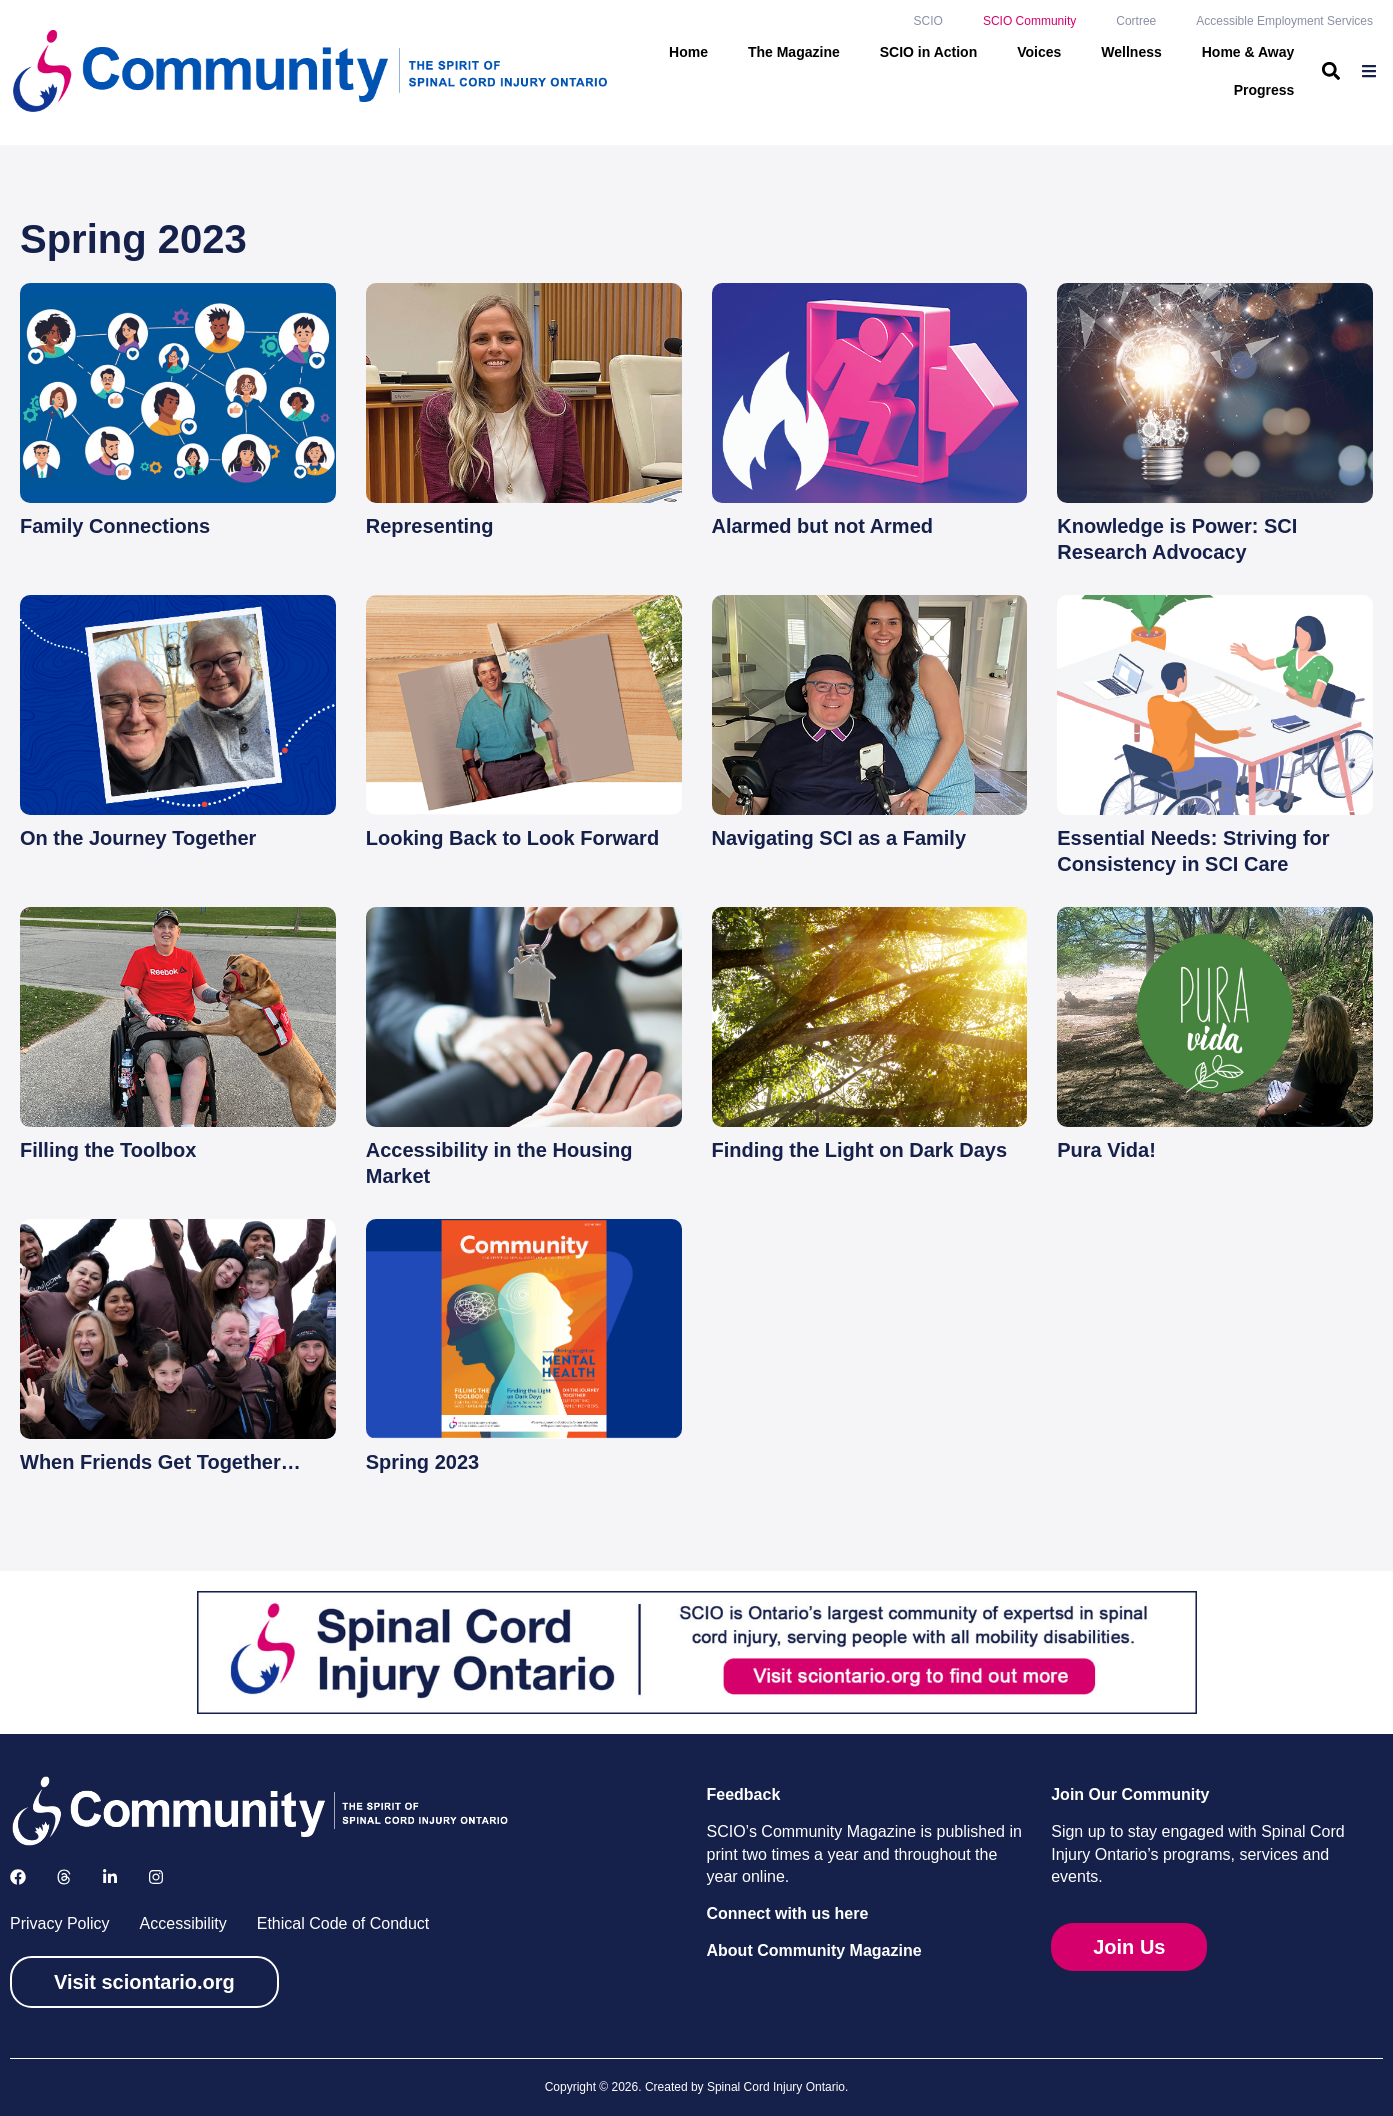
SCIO (928, 21)
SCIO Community (1029, 21)
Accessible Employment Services (1284, 21)
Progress (1264, 90)
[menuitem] (1371, 71)
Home (688, 52)
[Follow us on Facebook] (18, 1877)
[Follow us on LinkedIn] (110, 1877)
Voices (1039, 52)
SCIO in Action (928, 52)
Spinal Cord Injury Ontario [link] (776, 2087)
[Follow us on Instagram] (156, 1877)
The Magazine (794, 52)
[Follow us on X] (64, 1877)
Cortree (1136, 21)
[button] (1330, 70)
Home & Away (1248, 52)
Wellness (1131, 52)
